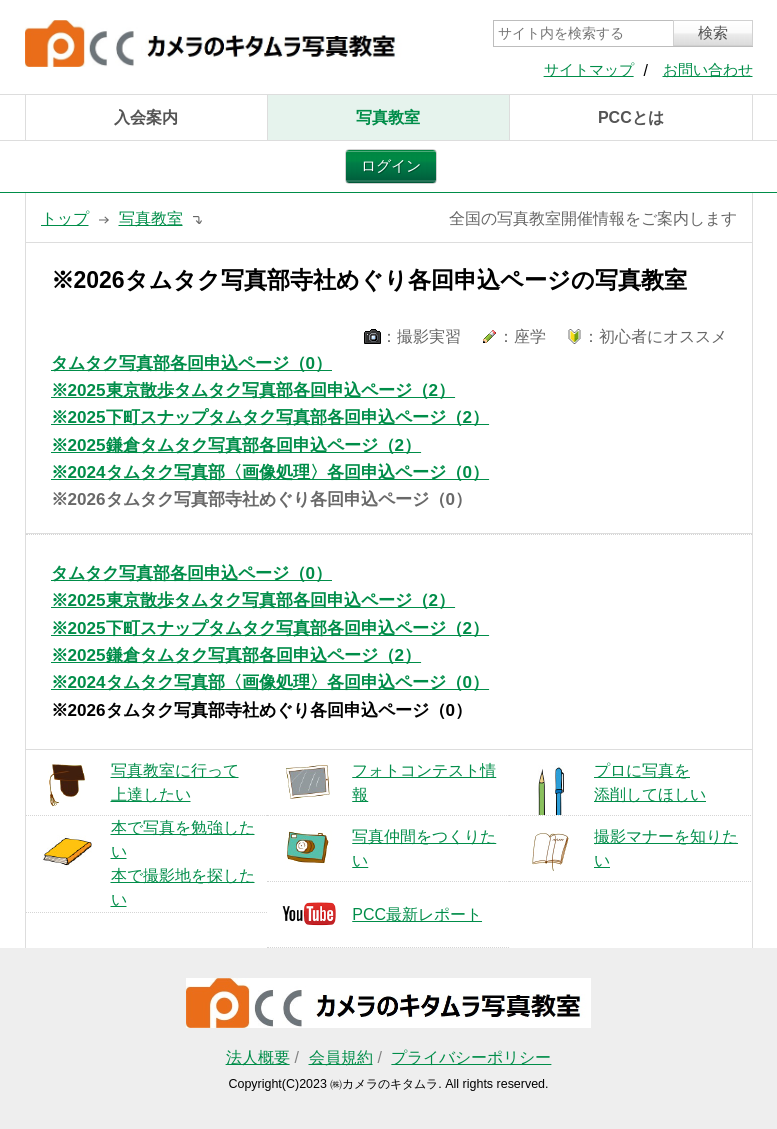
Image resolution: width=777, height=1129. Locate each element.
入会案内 (146, 117)
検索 (713, 33)
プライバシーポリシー (471, 1057)
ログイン (391, 166)
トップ (65, 218)
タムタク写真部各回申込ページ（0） (192, 363)
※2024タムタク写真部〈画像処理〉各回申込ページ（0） (270, 472)
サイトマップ (589, 70)
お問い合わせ (708, 70)
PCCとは (631, 117)
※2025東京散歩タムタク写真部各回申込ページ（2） (253, 390)
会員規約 (341, 1057)
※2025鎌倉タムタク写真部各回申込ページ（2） (236, 445)
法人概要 (258, 1057)
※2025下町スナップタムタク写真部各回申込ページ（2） (270, 417)
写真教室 (388, 117)
